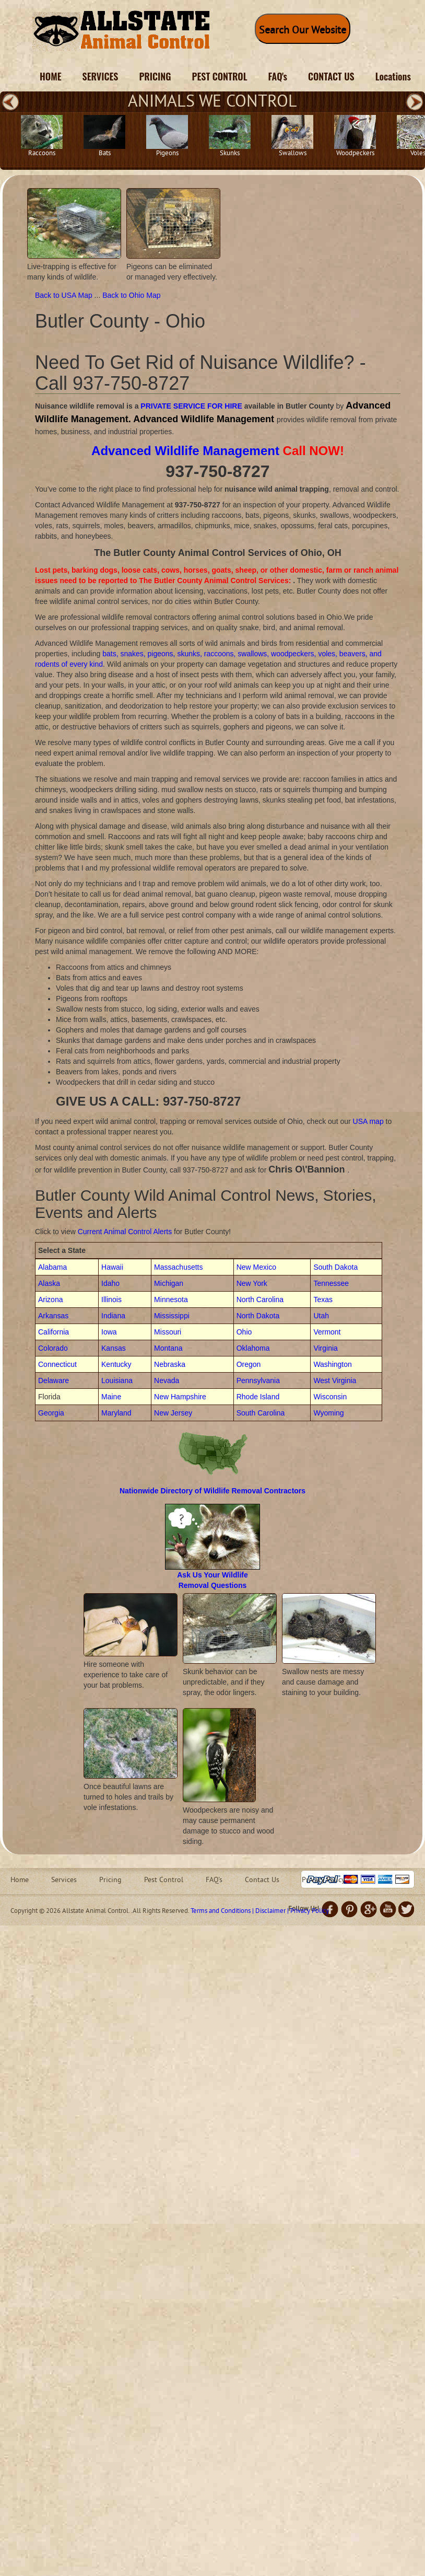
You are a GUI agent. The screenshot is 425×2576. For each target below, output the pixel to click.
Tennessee (331, 1283)
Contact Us (262, 1880)
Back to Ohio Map (131, 295)
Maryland (116, 1413)
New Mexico (256, 1267)
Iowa (109, 1332)
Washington (332, 1364)
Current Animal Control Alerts (125, 1231)
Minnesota (171, 1299)
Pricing (110, 1880)
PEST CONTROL (219, 76)
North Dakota (258, 1316)
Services (64, 1880)
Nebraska (169, 1364)
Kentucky (116, 1364)
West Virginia (334, 1380)
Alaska (49, 1283)
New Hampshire (180, 1397)
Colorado (53, 1348)
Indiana (113, 1316)
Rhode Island (258, 1397)
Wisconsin (330, 1397)
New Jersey (173, 1413)
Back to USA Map (65, 295)
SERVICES (100, 76)
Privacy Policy (323, 1880)
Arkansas (53, 1316)
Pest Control (163, 1880)
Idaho (110, 1283)
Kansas (113, 1348)
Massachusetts (178, 1267)
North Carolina (260, 1299)
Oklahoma (253, 1348)
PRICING (155, 76)
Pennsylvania (258, 1380)
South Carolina (261, 1413)
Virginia (325, 1348)
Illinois (111, 1299)
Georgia (51, 1413)
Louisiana (117, 1380)
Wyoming (328, 1413)
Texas (323, 1299)
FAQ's (278, 76)
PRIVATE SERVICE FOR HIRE (191, 406)
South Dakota (335, 1267)
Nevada (166, 1380)
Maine (111, 1397)
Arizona (50, 1299)
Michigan (168, 1283)
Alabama (52, 1267)
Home (19, 1880)
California (53, 1332)
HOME (51, 76)
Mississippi (172, 1316)
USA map (368, 1121)
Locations (393, 76)
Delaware (53, 1380)
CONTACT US (331, 76)
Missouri (167, 1332)
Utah (321, 1316)
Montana (168, 1348)
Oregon (249, 1364)
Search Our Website (302, 31)
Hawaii (112, 1267)
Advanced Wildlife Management (185, 451)
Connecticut (57, 1364)
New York (252, 1283)
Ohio (244, 1332)
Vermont (326, 1332)
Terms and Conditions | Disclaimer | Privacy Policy (260, 1911)
